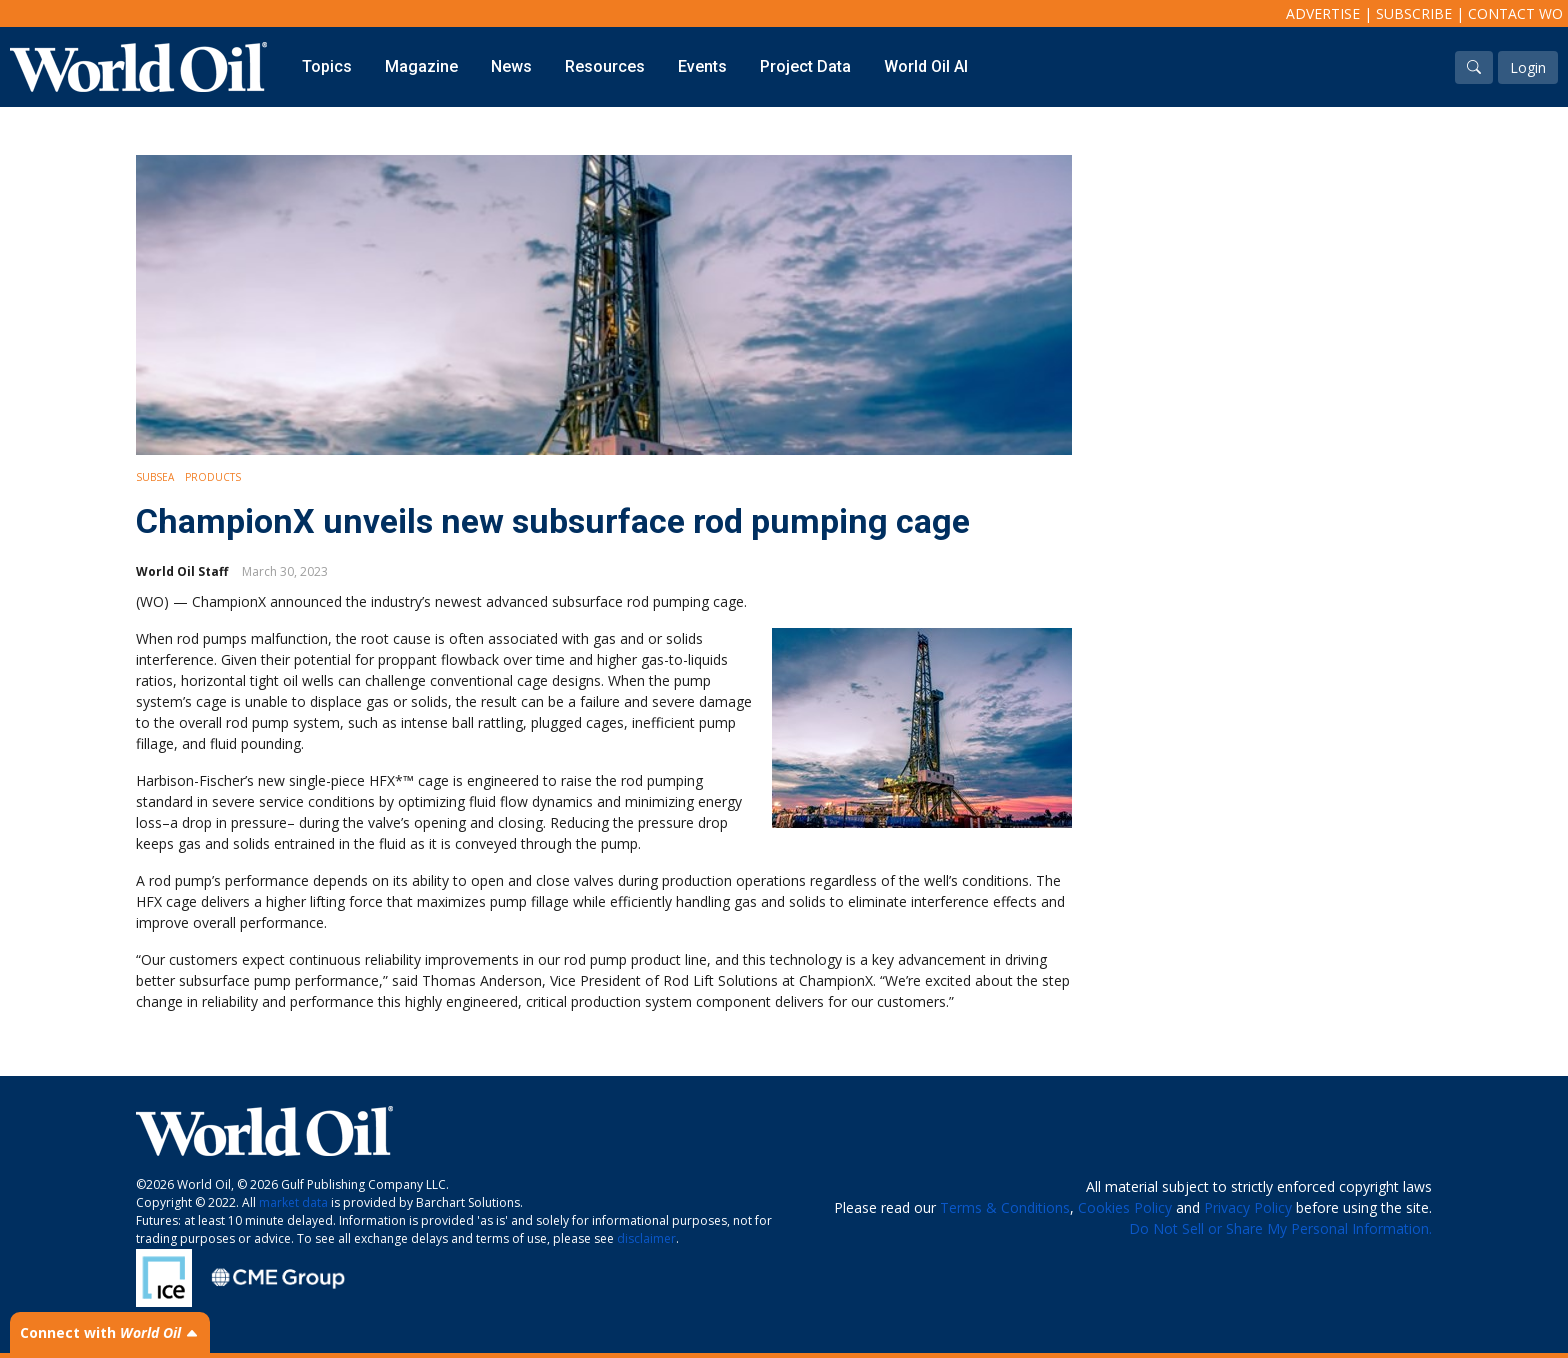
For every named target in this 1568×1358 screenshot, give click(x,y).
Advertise (1323, 13)
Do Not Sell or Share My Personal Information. (1280, 1228)
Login (1528, 67)
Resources (605, 66)
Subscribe (1414, 13)
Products (213, 477)
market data (293, 1202)
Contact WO (1515, 13)
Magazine (421, 66)
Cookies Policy (1125, 1207)
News (511, 66)
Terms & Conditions (1005, 1207)
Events (702, 66)
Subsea (155, 477)
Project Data (805, 66)
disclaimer (646, 1238)
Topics (327, 66)
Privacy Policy (1248, 1207)
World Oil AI (926, 66)
